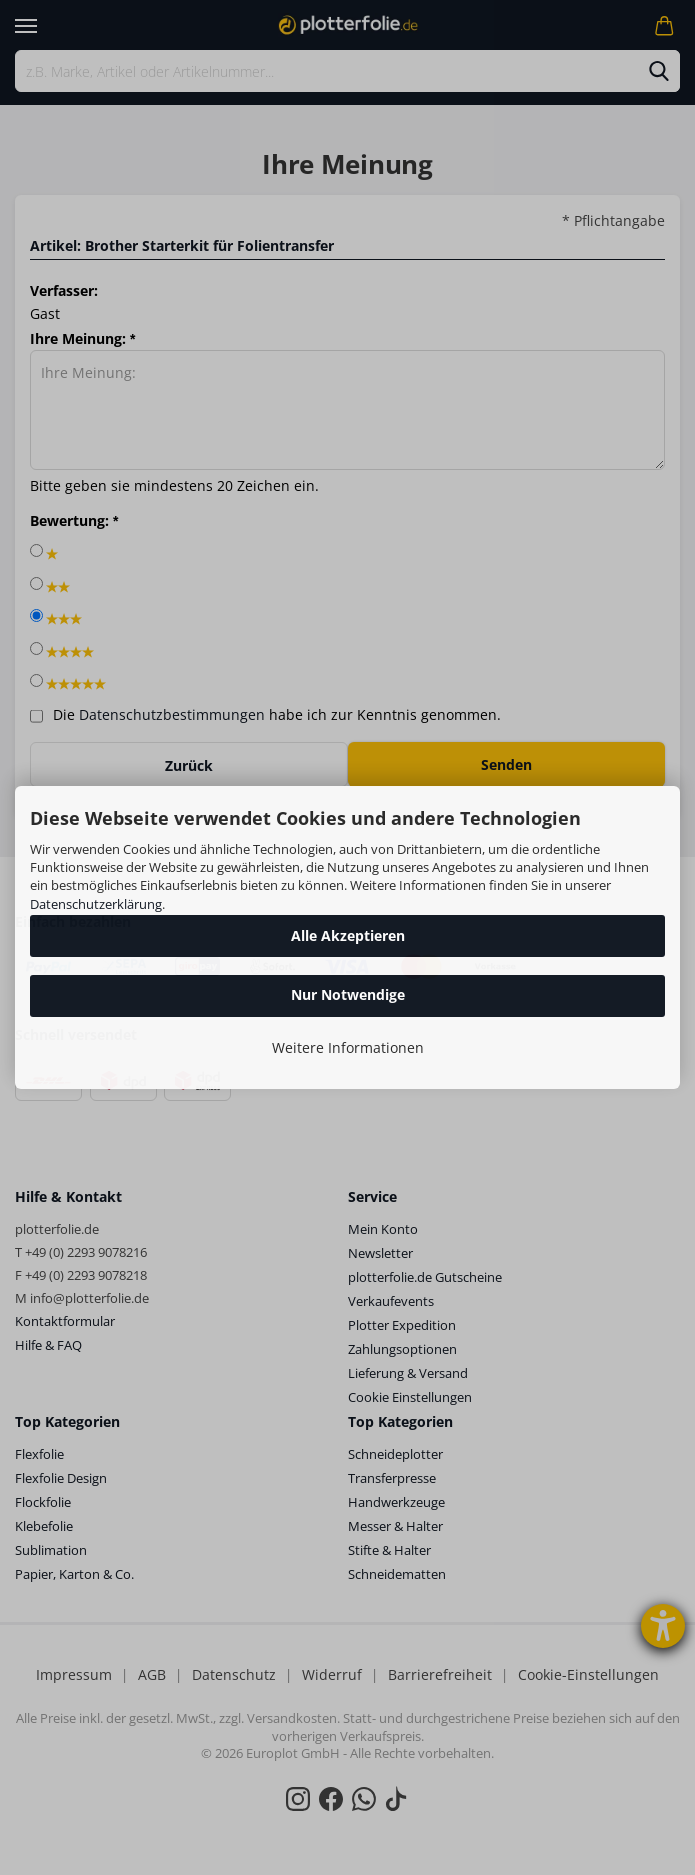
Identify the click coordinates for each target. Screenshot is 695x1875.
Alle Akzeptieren (348, 935)
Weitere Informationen (348, 1047)
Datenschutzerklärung (96, 904)
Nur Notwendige (348, 994)
